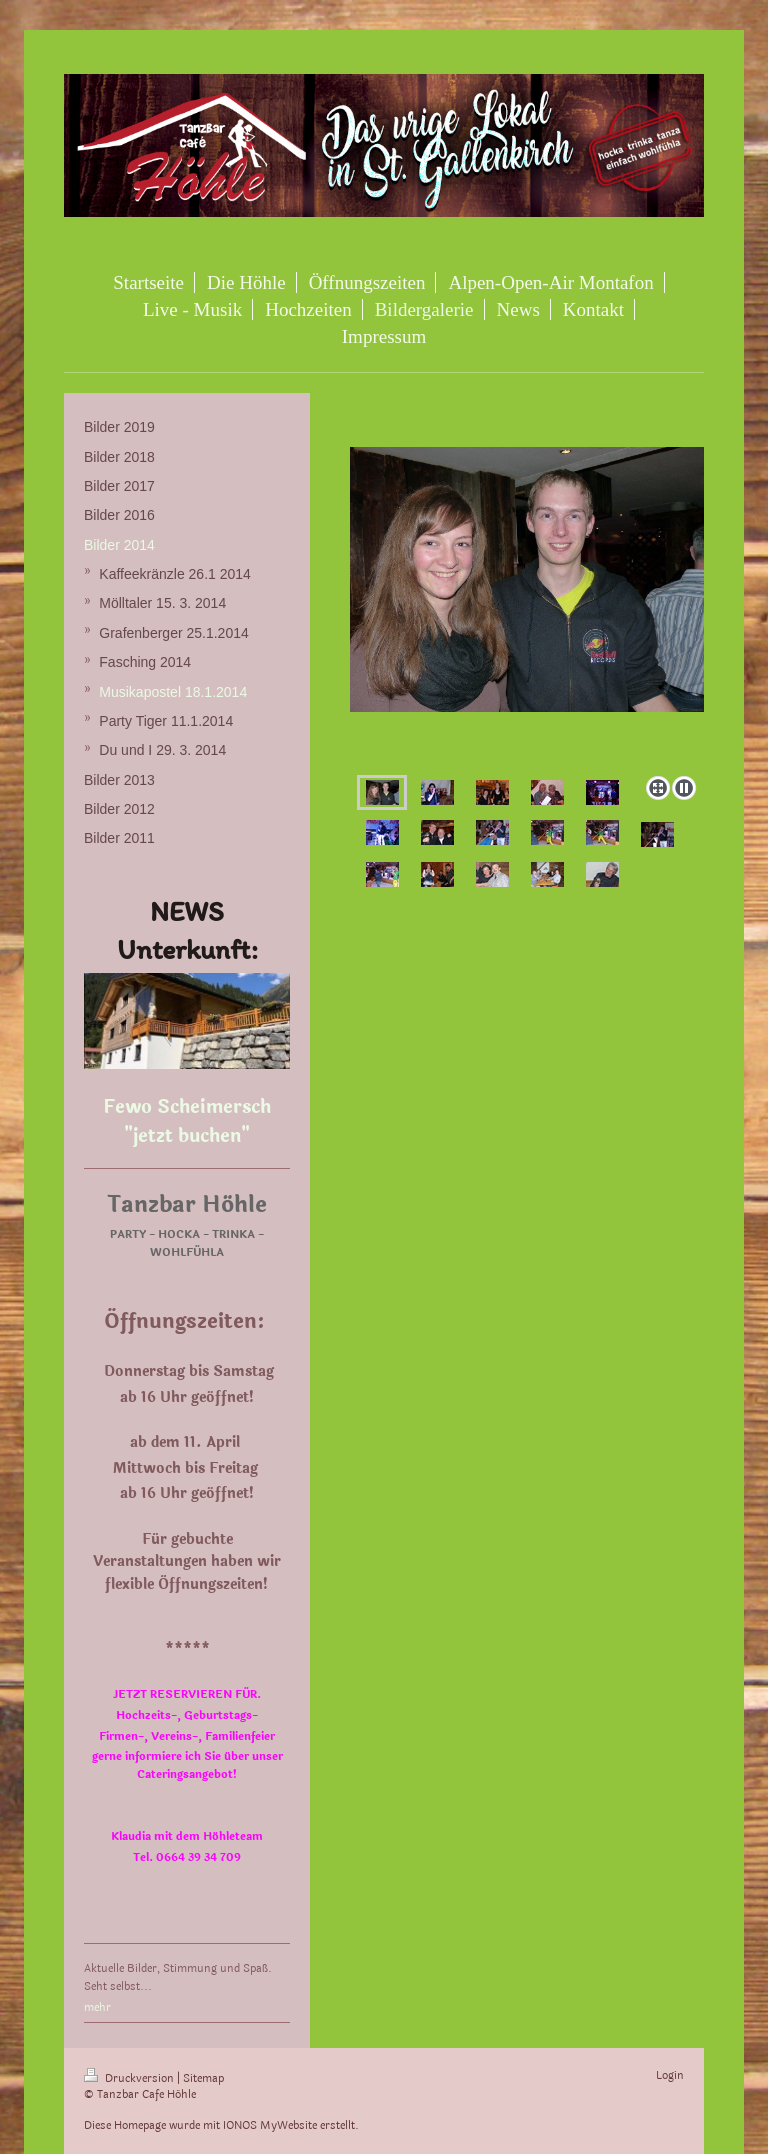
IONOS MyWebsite (270, 2125)
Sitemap (203, 2078)
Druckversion (130, 2078)
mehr (97, 2007)
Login (670, 2075)
